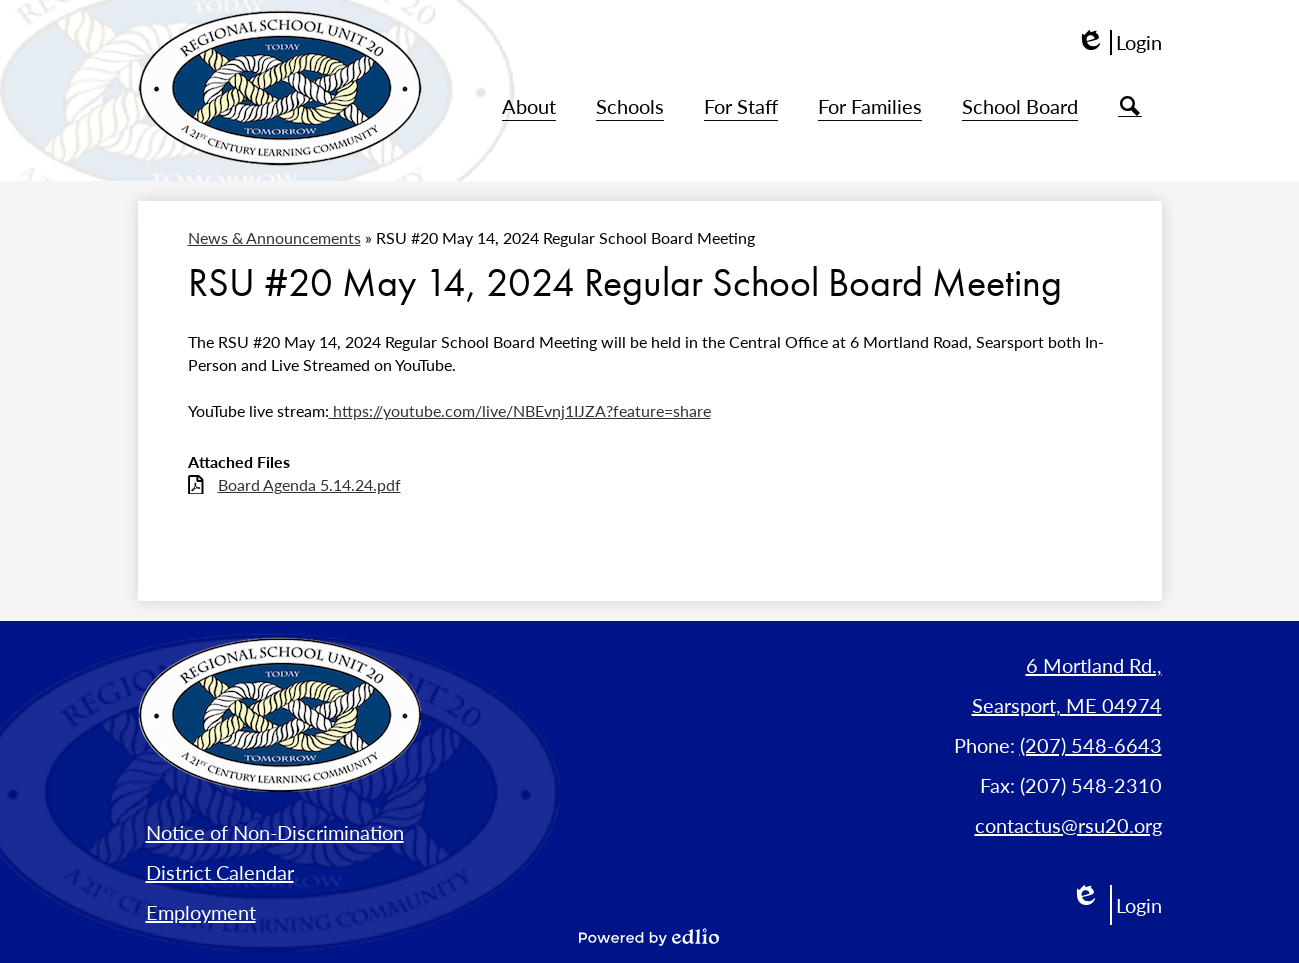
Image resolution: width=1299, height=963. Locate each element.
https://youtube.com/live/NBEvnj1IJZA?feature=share (520, 410)
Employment (201, 912)
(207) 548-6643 (1091, 745)
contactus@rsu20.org (1068, 825)
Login (1119, 42)
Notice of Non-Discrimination (275, 832)
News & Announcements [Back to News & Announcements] (274, 237)
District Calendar (220, 872)
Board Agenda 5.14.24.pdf (309, 484)
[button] (529, 107)
